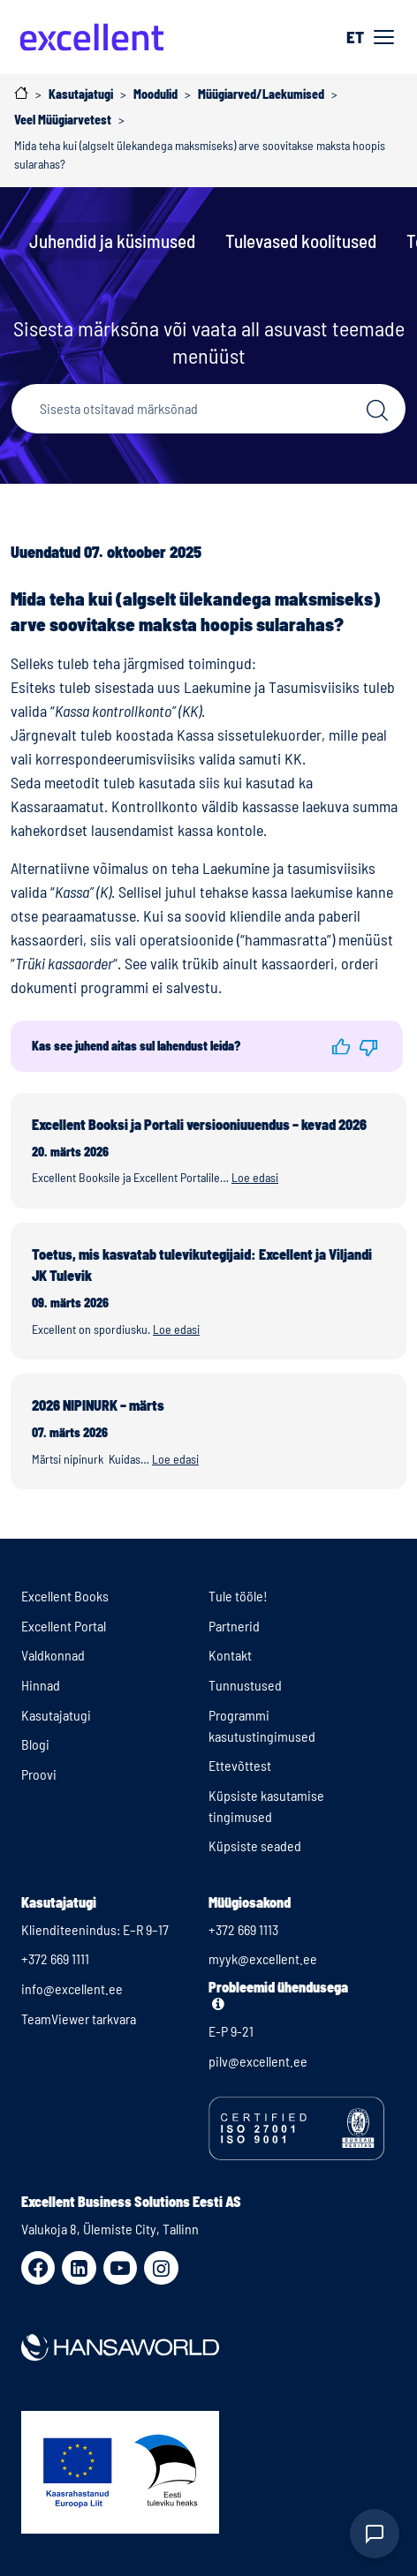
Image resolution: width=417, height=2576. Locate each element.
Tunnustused (245, 1684)
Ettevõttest (239, 1765)
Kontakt (230, 1654)
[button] (341, 1046)
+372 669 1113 (243, 1929)
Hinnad (40, 1684)
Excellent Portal (63, 1625)
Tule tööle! (238, 1595)
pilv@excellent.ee (257, 2061)
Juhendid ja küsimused (112, 241)
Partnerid (234, 1625)
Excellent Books (65, 1595)
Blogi (35, 1744)
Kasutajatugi (56, 1714)
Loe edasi (254, 1177)
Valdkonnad (53, 1654)
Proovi (39, 1774)
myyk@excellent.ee (262, 1958)
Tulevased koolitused (300, 241)
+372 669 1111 (55, 1958)
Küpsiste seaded (254, 1845)
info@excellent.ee (72, 1988)
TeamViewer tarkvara (78, 2018)
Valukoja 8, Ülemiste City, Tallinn (110, 2228)
